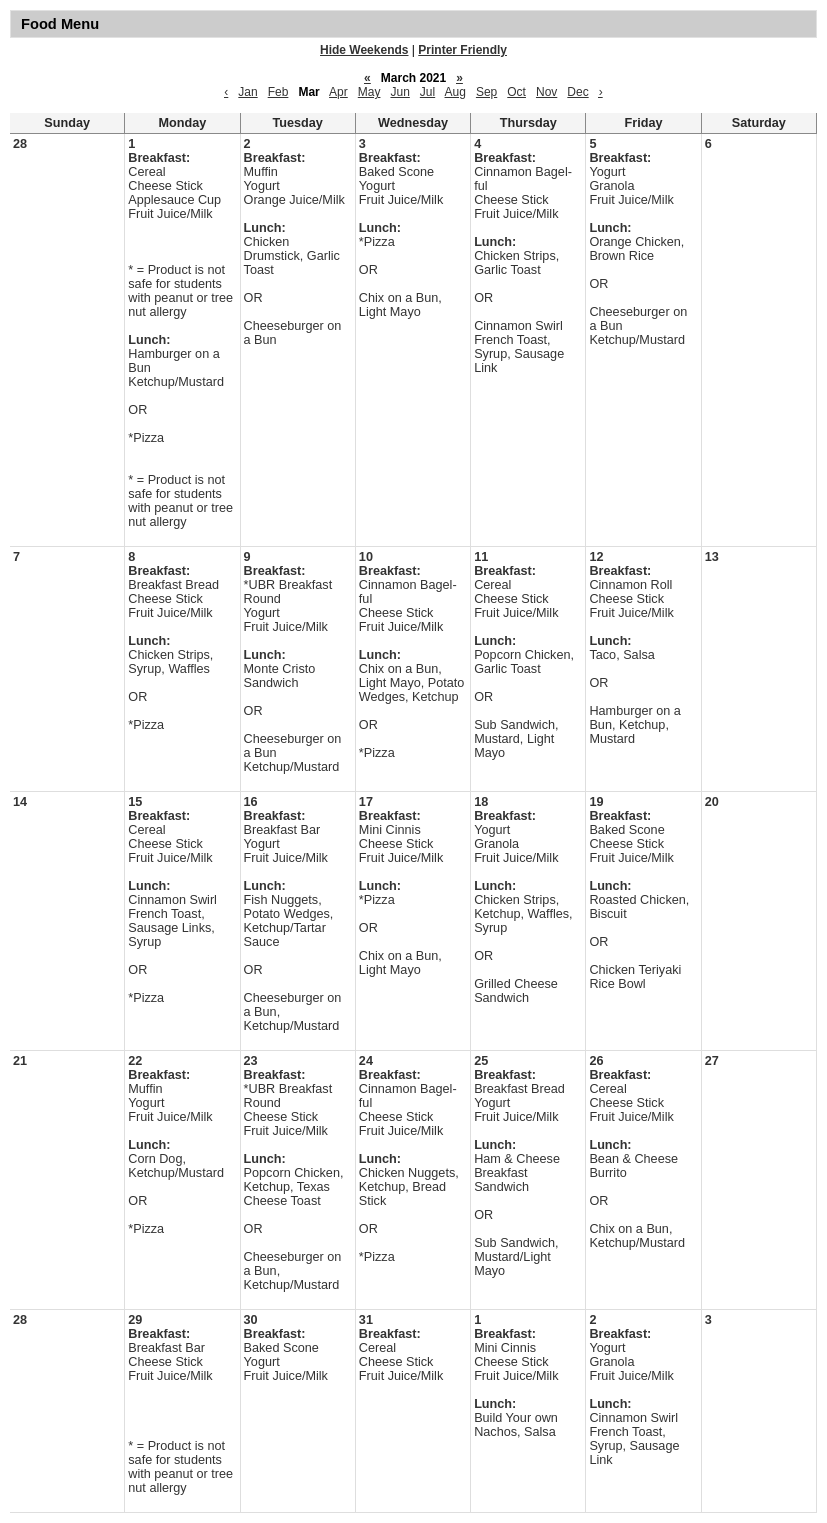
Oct (516, 92)
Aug (455, 92)
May (369, 92)
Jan (247, 92)
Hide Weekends (364, 50)
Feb (278, 92)
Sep (486, 92)
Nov (546, 92)
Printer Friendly (462, 50)
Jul (427, 92)
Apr (338, 92)
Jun (399, 92)
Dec (577, 92)
